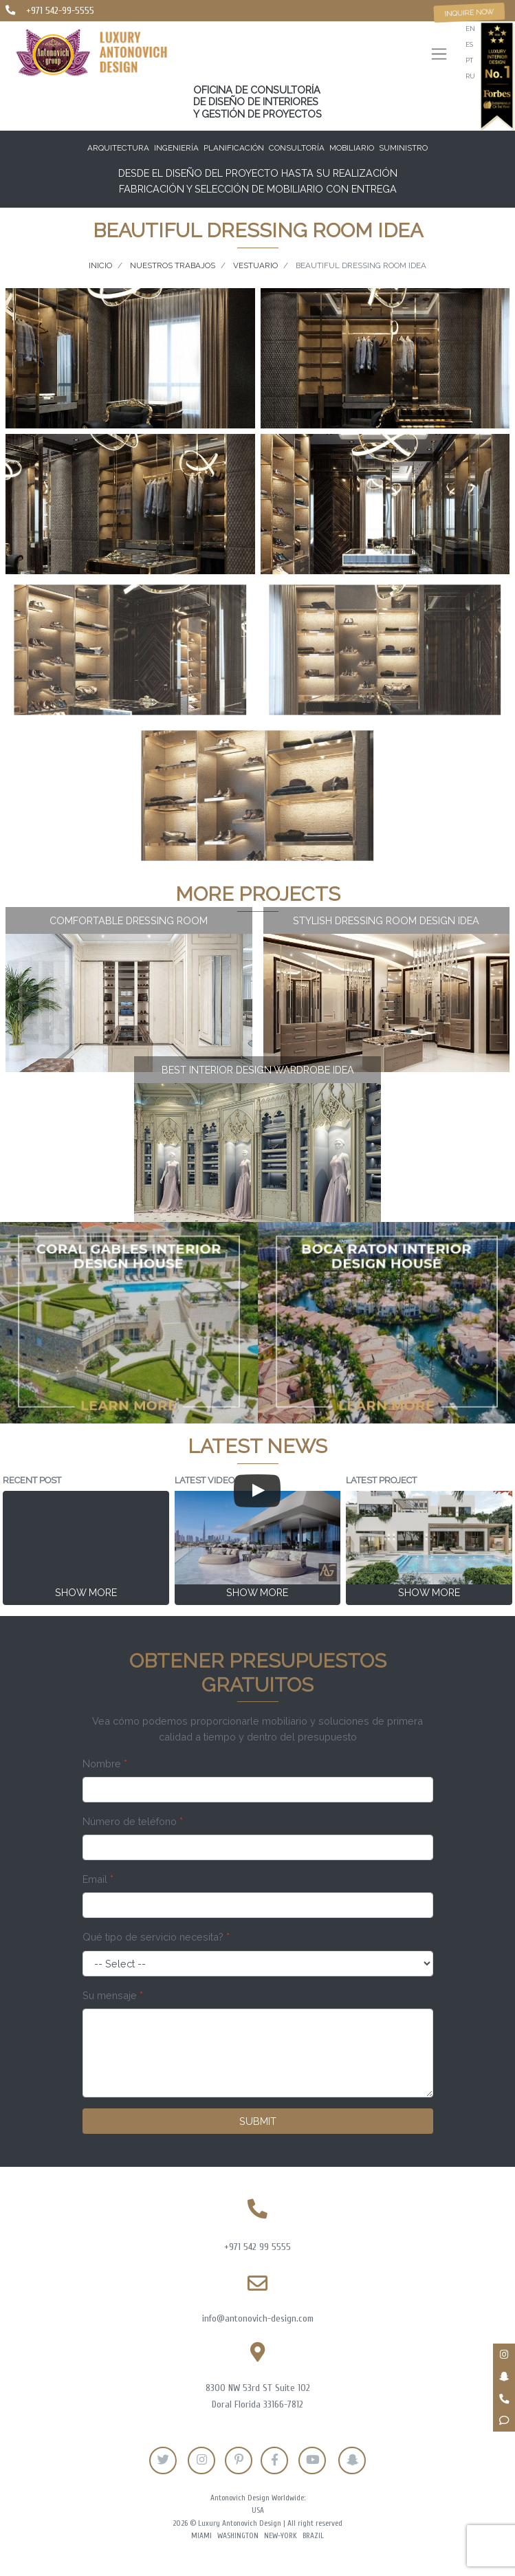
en (470, 28)
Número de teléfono (133, 1821)
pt (469, 60)
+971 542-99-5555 (60, 11)
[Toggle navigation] (439, 55)
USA (258, 2510)
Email (98, 1879)
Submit (257, 2121)
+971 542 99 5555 (257, 2247)
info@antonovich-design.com (258, 2318)
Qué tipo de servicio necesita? (156, 1937)
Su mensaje (113, 1995)
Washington (238, 2535)
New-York (280, 2535)
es (469, 44)
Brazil (313, 2535)
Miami (201, 2535)
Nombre (105, 1763)
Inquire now (469, 12)
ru (470, 76)
